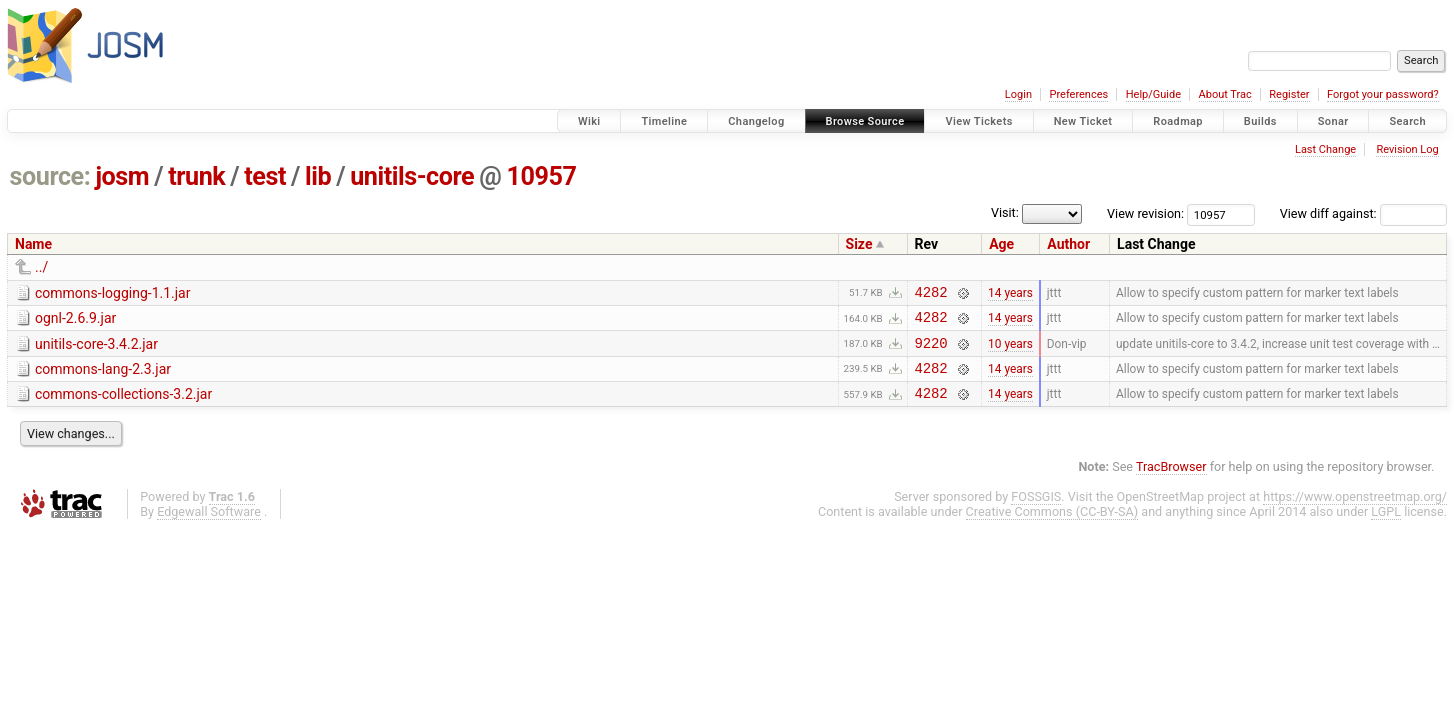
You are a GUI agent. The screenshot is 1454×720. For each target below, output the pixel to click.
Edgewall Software (209, 526)
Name (33, 244)
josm (122, 176)
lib (318, 176)
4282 (931, 294)
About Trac (1225, 94)
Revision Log (1407, 149)
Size (859, 244)
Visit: (1005, 212)
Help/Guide (1153, 94)
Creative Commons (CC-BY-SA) (1052, 526)
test (265, 176)
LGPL (1386, 526)
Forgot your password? (1383, 94)
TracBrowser (1171, 481)
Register (1289, 94)
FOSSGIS (1036, 511)
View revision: (1145, 213)
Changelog (756, 121)
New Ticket (1083, 121)
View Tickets (978, 121)
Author (1068, 244)
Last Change (1325, 149)
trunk (196, 176)
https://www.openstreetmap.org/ (1355, 511)
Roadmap (1178, 121)
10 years (1010, 351)
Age (1001, 244)
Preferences (1078, 94)
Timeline (664, 121)
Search (1407, 121)
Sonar (1333, 121)
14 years (1010, 294)
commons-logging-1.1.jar (112, 293)
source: (50, 176)
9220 (931, 351)
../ (41, 267)
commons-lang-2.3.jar (103, 378)
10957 (541, 176)
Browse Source (865, 121)
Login (1018, 94)
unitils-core (412, 176)
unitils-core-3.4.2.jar (96, 350)
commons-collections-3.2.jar (123, 406)
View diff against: (1363, 213)
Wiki (589, 121)
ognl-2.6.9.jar (75, 321)
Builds (1260, 121)
